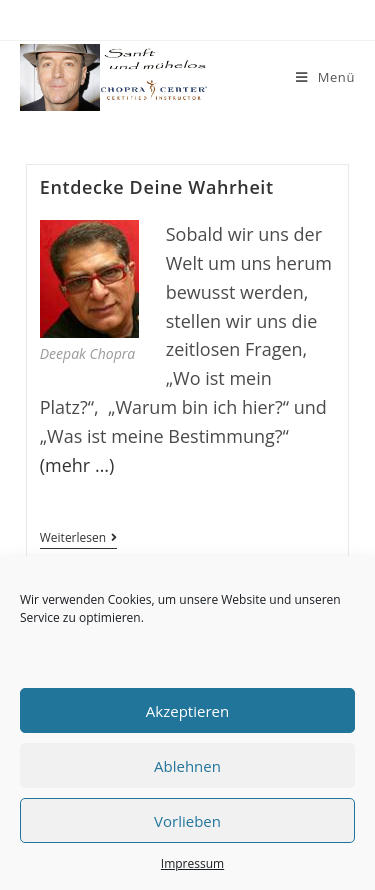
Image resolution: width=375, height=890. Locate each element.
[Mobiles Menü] (325, 77)
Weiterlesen (78, 539)
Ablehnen (187, 766)
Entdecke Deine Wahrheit (157, 187)
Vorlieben (187, 821)
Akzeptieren (187, 711)
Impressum (192, 863)
